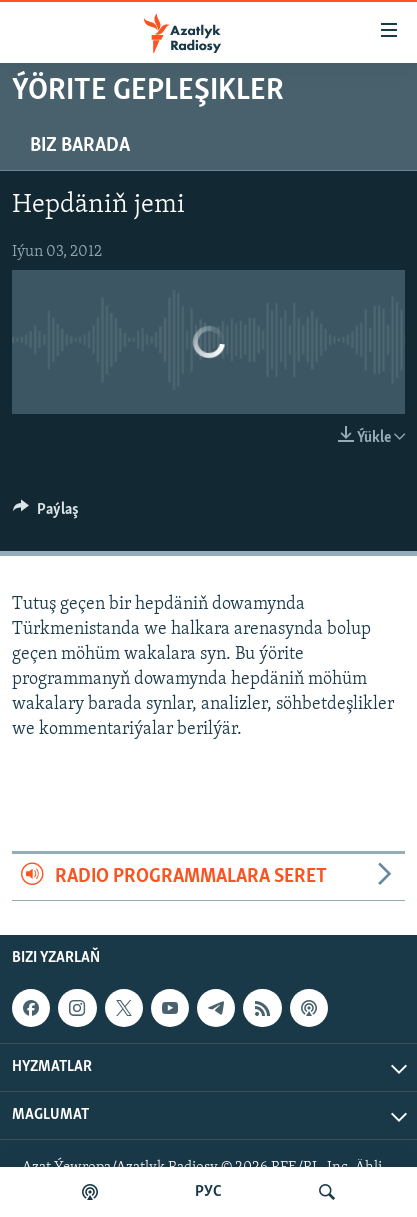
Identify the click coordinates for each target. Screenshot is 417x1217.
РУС (208, 1192)
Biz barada (80, 146)
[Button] (46, 514)
